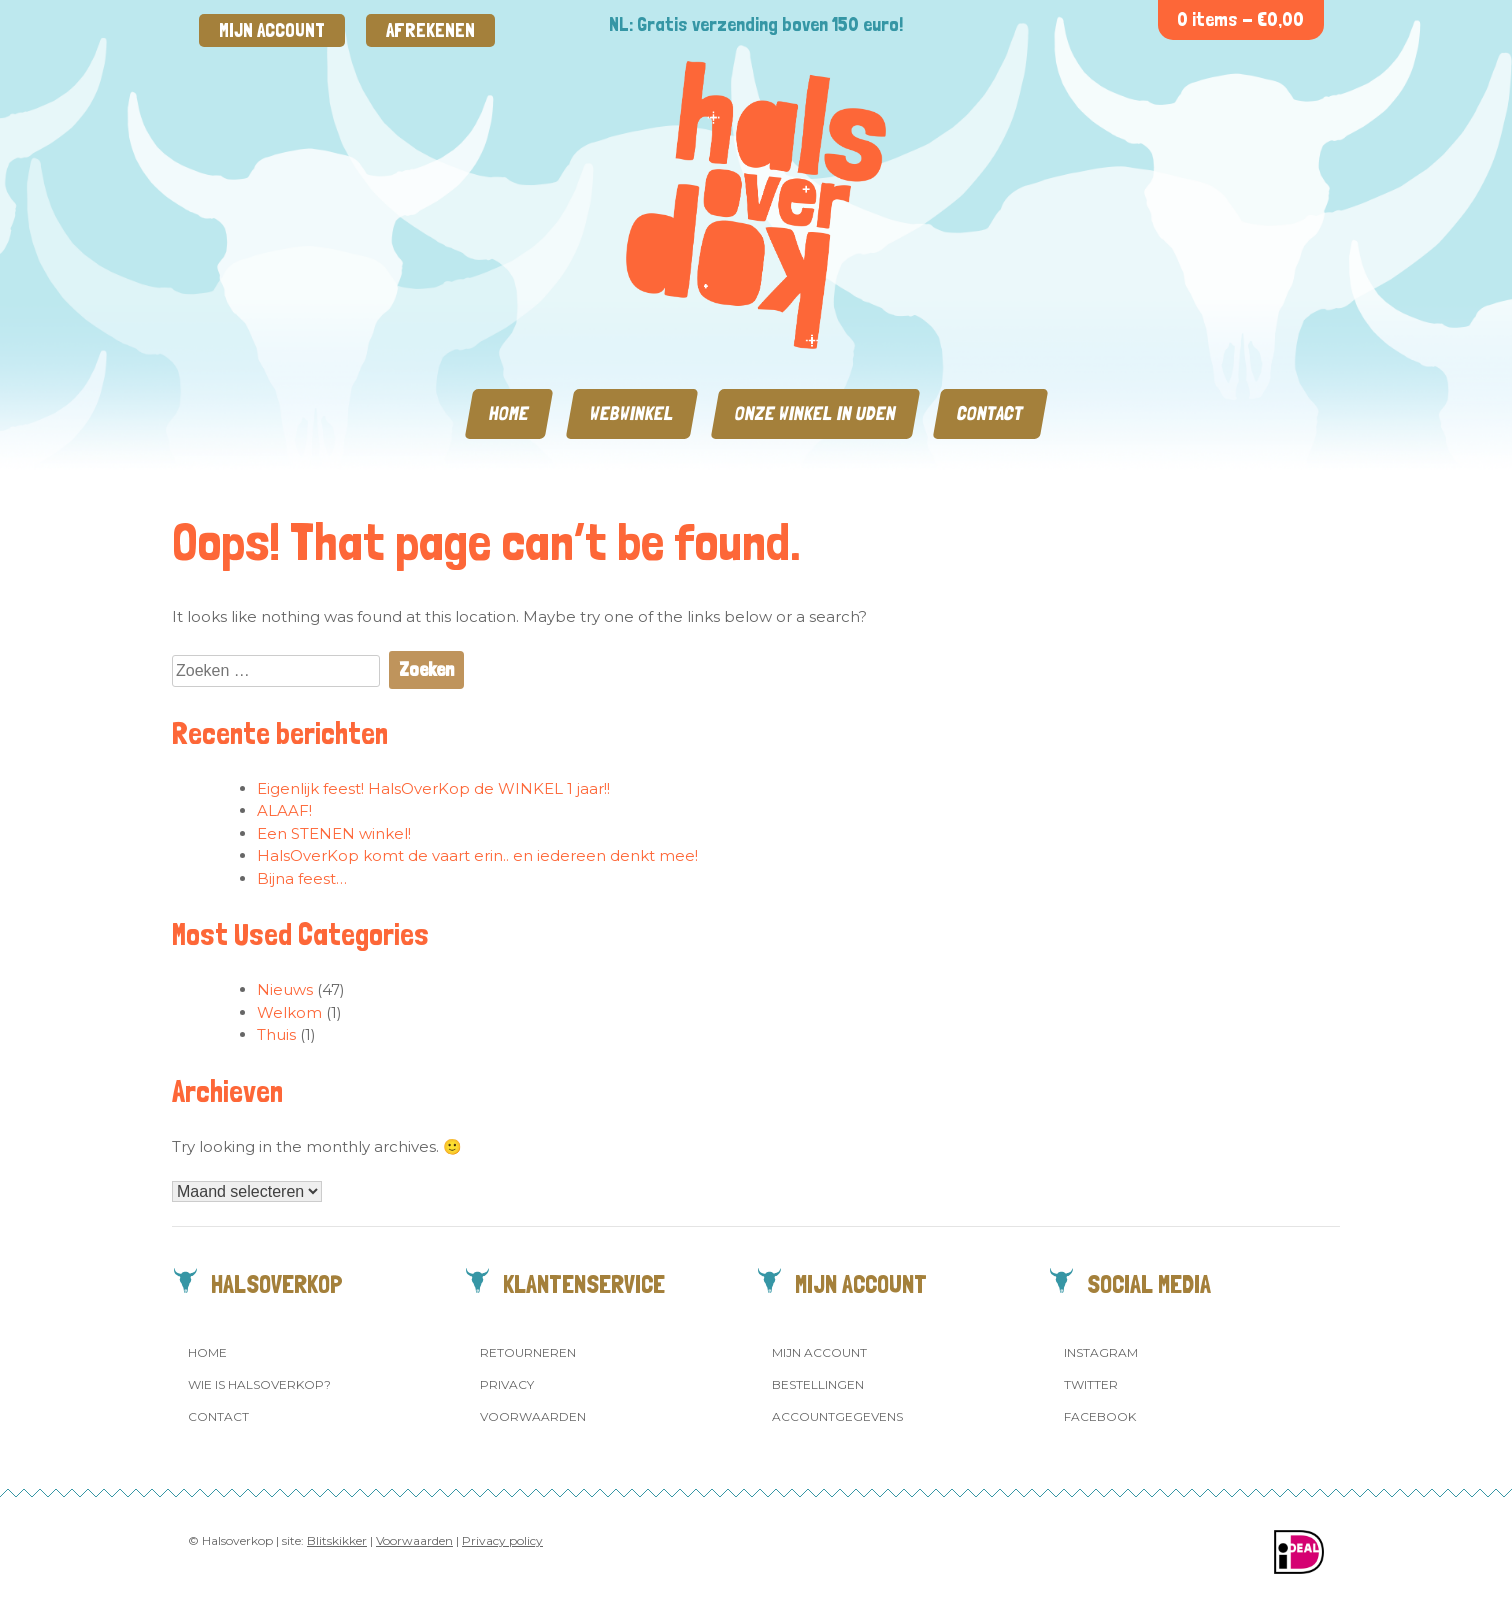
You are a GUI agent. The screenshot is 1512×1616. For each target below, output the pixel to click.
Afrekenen (430, 30)
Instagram (1101, 1352)
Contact (990, 413)
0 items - (1240, 19)
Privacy (507, 1384)
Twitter (1091, 1384)
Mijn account (272, 30)
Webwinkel (632, 413)
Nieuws (285, 989)
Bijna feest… (302, 878)
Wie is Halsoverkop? (259, 1384)
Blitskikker (337, 1540)
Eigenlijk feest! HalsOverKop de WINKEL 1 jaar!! (433, 788)
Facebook (1100, 1416)
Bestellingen (818, 1384)
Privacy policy (502, 1540)
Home (509, 413)
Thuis (276, 1034)
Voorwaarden (533, 1416)
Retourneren (528, 1352)
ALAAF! (284, 810)
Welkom (289, 1012)
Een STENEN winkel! (334, 833)
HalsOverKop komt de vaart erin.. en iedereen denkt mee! (477, 855)
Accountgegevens (837, 1416)
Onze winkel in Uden (815, 413)
